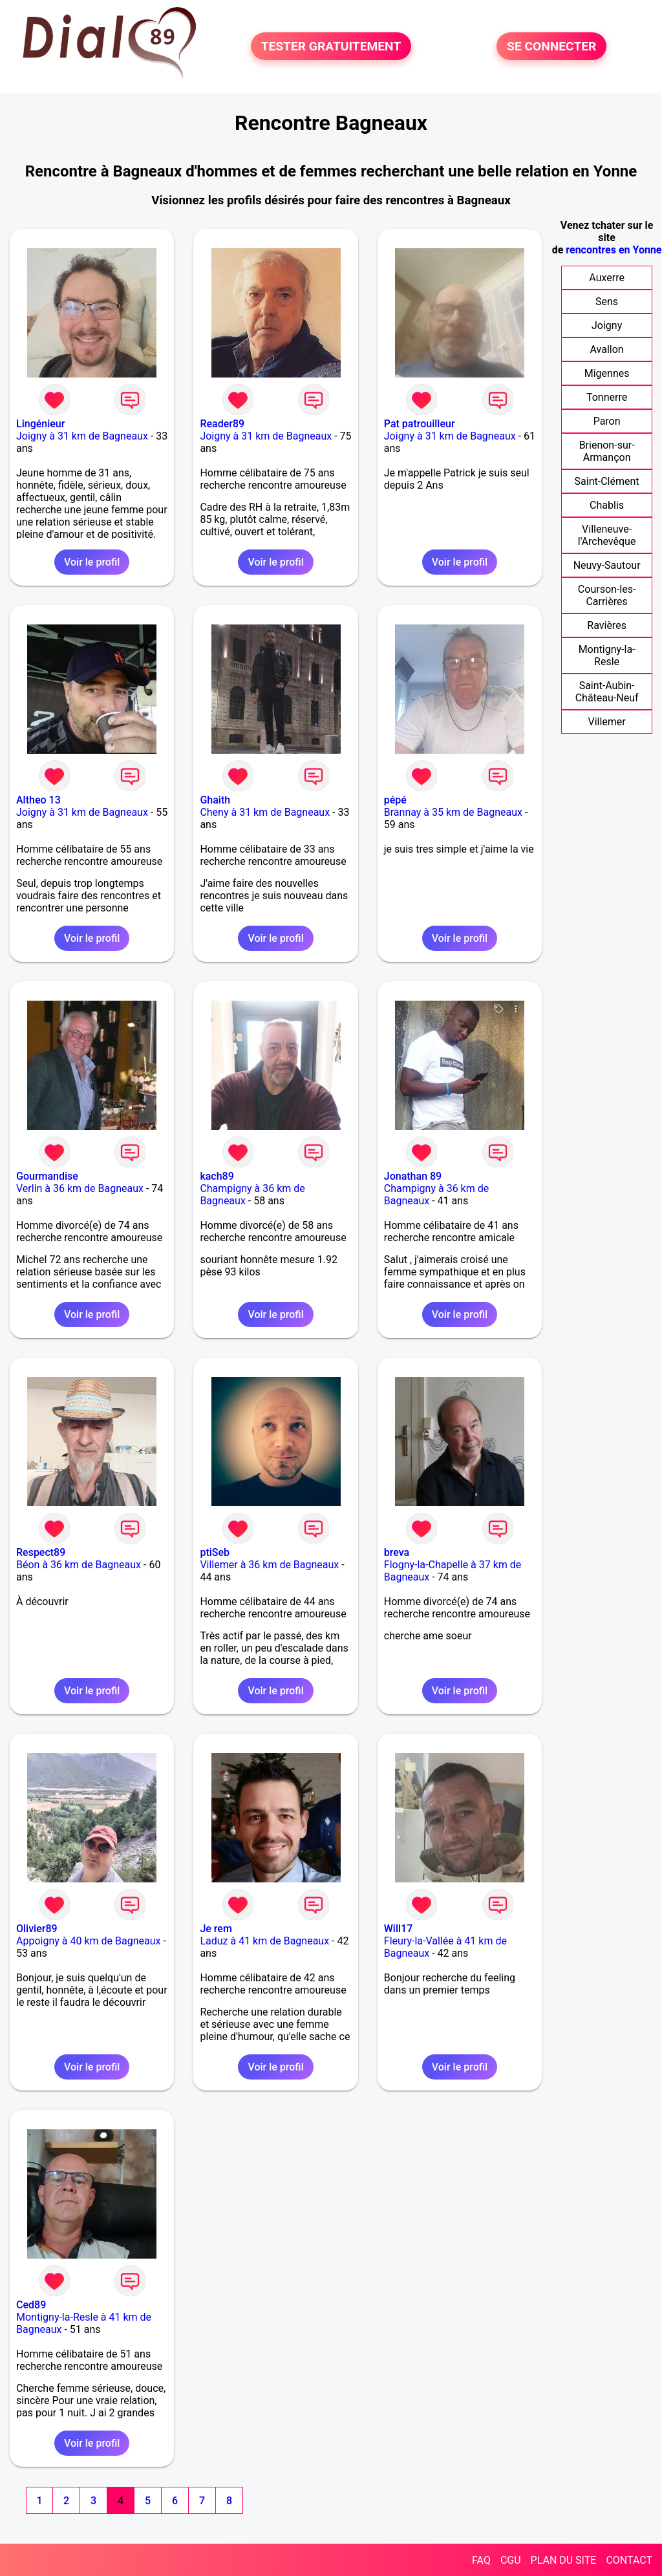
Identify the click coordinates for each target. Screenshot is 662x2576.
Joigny (607, 325)
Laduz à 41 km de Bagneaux (264, 1941)
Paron (607, 421)
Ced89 (31, 2305)
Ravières (606, 625)
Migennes (607, 373)
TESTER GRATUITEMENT (331, 46)
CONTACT (629, 2560)
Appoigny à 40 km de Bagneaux (88, 1941)
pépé (395, 800)
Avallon (607, 349)
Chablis (607, 505)
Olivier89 (37, 1928)
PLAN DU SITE (564, 2560)
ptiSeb (215, 1552)
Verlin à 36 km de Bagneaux (80, 1188)
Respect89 (40, 1552)
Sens (606, 301)
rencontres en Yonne (613, 250)
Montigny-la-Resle (607, 655)
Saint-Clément (607, 481)
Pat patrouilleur (419, 424)
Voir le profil (92, 562)
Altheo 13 (38, 800)
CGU (510, 2560)
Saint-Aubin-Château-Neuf (607, 691)
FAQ (481, 2560)
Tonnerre (606, 397)
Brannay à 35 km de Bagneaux (453, 812)
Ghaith (215, 800)
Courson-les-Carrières (606, 595)
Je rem (215, 1928)
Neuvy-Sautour (607, 565)
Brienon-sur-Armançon (607, 451)
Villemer (606, 722)
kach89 (216, 1176)
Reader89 (222, 424)
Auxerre (607, 277)
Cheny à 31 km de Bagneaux (265, 812)
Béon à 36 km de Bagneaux (78, 1565)
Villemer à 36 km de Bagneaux (269, 1565)
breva (396, 1552)
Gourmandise (47, 1176)
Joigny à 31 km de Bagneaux (82, 436)
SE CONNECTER (551, 46)
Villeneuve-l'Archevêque (607, 535)
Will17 (398, 1928)
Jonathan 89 (413, 1176)
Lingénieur (40, 424)
